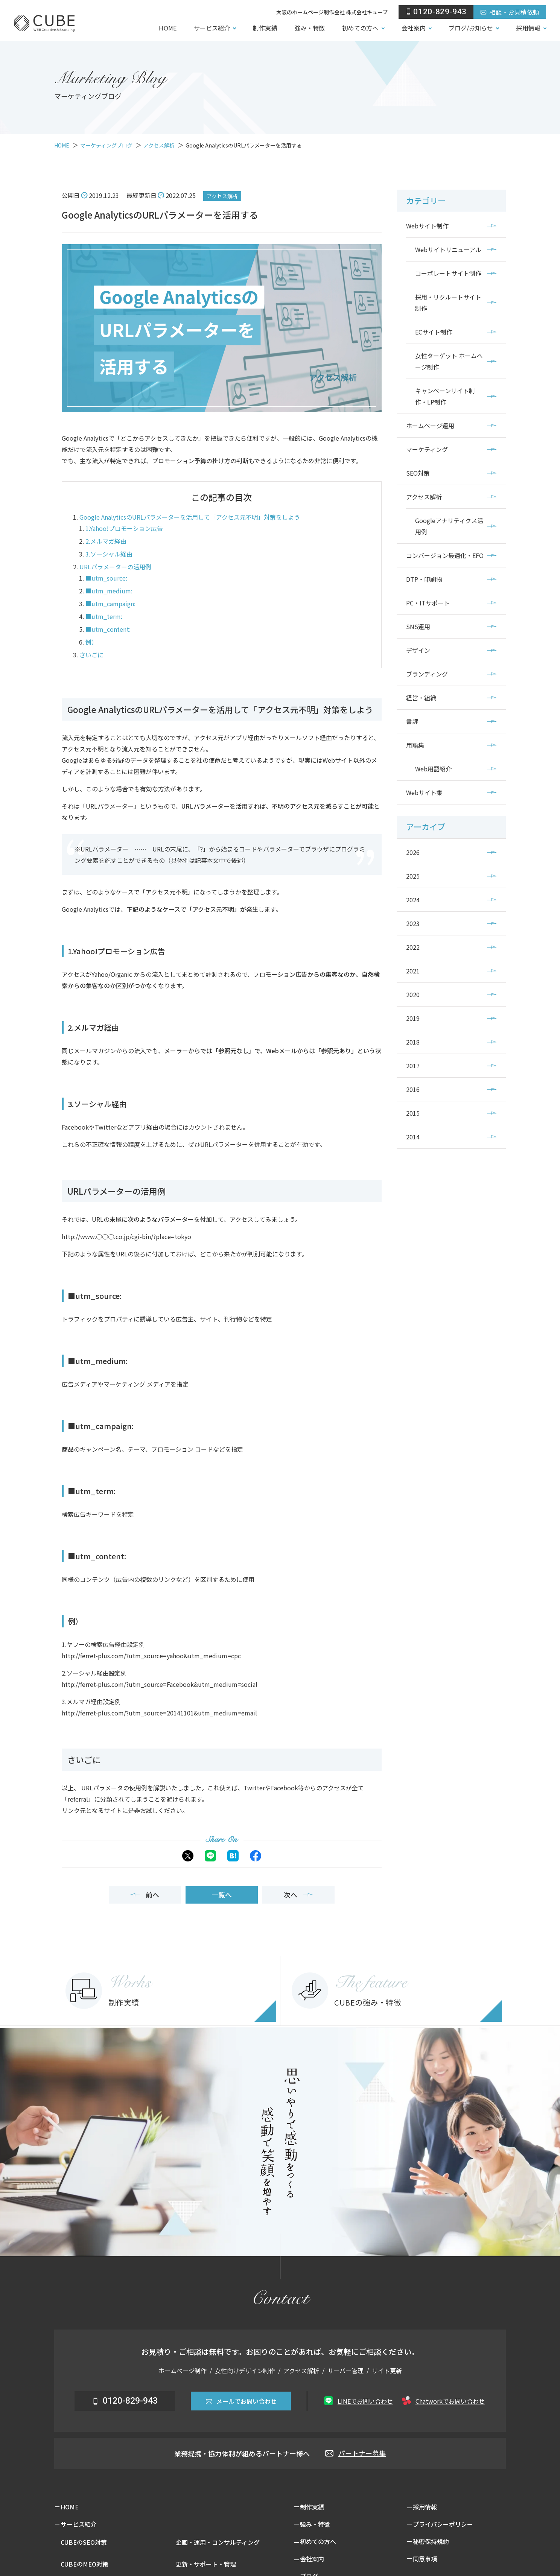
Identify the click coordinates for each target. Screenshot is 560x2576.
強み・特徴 (310, 27)
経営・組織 (421, 697)
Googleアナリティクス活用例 (449, 526)
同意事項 (425, 2558)
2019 (413, 1018)
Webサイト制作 (427, 225)
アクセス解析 (222, 196)
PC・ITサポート (428, 602)
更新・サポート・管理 (206, 2563)
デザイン (418, 650)
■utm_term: (103, 616)
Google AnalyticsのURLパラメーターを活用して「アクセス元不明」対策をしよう (189, 517)
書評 (412, 721)
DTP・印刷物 (424, 579)
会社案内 (414, 27)
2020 (413, 994)
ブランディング (427, 673)
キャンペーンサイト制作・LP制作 (445, 396)
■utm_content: (108, 629)
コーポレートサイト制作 (448, 273)
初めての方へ (360, 27)
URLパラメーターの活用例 (115, 566)
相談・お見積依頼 (509, 12)
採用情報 (528, 27)
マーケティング (427, 449)
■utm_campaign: (110, 603)
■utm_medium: (108, 590)
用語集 (415, 745)
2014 (413, 1136)
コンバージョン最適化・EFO (445, 555)
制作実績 (265, 27)
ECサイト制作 (433, 331)
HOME (167, 27)
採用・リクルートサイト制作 (448, 302)
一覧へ (222, 1894)
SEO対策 (418, 472)
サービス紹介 (212, 27)
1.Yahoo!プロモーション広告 (124, 528)
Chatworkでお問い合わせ (443, 2401)
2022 (413, 947)
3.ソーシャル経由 (108, 553)
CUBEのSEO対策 (84, 2542)
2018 (413, 1041)
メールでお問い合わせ (241, 2401)
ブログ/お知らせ (471, 27)
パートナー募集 (355, 2453)
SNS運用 (418, 626)
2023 (413, 923)
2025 (413, 875)
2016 (413, 1089)
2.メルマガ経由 (105, 541)
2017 (413, 1065)
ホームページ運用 (430, 425)
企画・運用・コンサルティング (218, 2542)
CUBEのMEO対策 (84, 2563)
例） (91, 641)
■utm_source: (106, 577)
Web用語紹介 (433, 768)
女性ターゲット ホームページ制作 (449, 361)
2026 (413, 852)
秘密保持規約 (431, 2541)
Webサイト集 (424, 792)
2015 (413, 1113)
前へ (144, 1894)
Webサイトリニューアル (448, 249)
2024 (413, 899)
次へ (298, 1894)
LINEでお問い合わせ (358, 2401)
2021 (413, 970)
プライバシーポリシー (443, 2524)
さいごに (91, 654)
